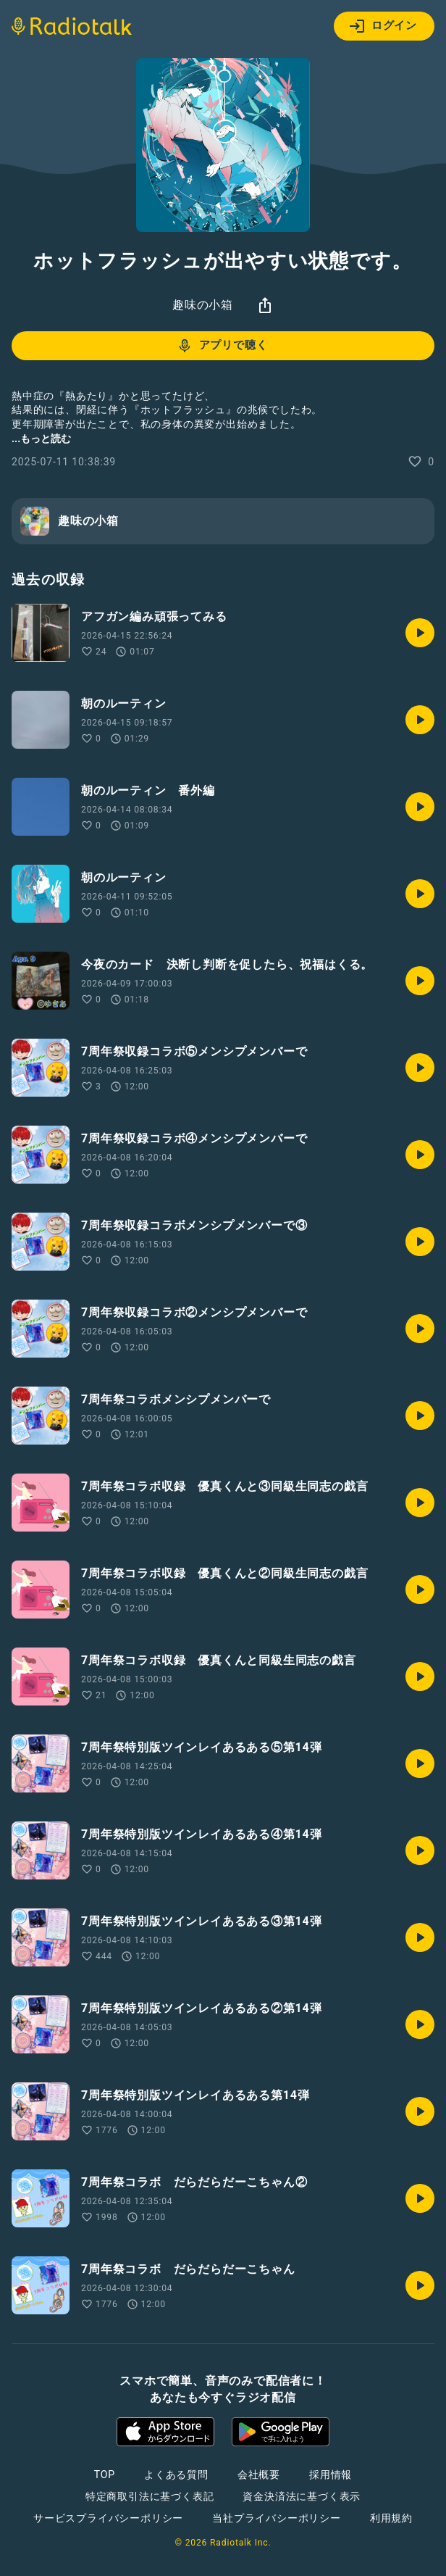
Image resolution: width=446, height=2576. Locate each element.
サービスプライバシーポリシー (108, 2518)
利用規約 (391, 2518)
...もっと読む (41, 438)
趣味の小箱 (202, 305)
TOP (104, 2474)
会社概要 (258, 2474)
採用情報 (330, 2474)
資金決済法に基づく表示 (302, 2496)
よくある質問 (176, 2474)
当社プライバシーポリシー (276, 2518)
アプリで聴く (222, 345)
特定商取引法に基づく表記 (149, 2496)
